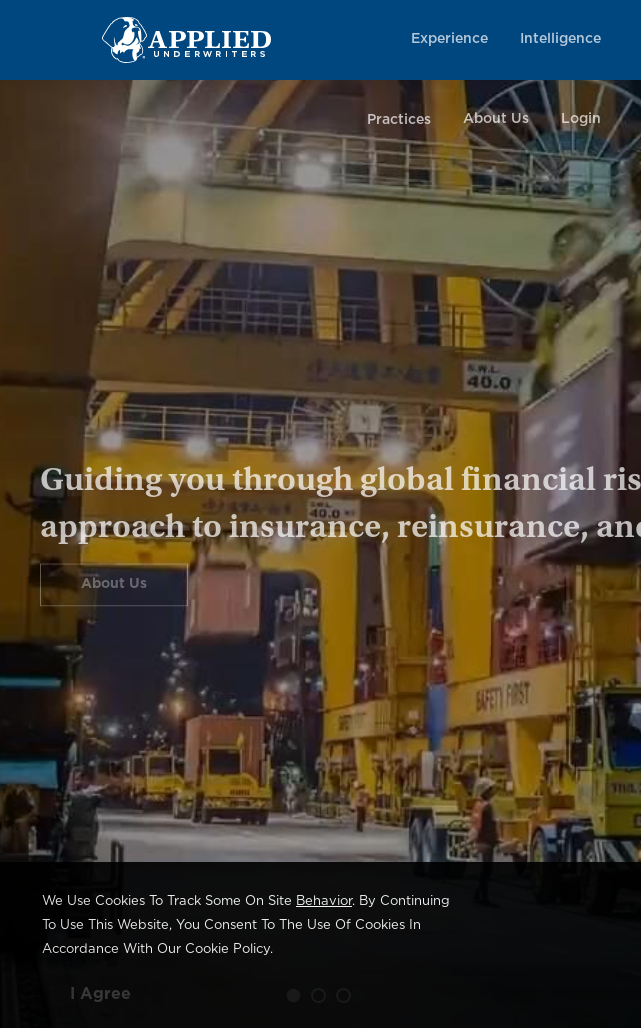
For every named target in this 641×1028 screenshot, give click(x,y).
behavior (324, 901)
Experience (449, 39)
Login (581, 119)
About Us (496, 119)
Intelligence (560, 39)
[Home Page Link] (186, 39)
